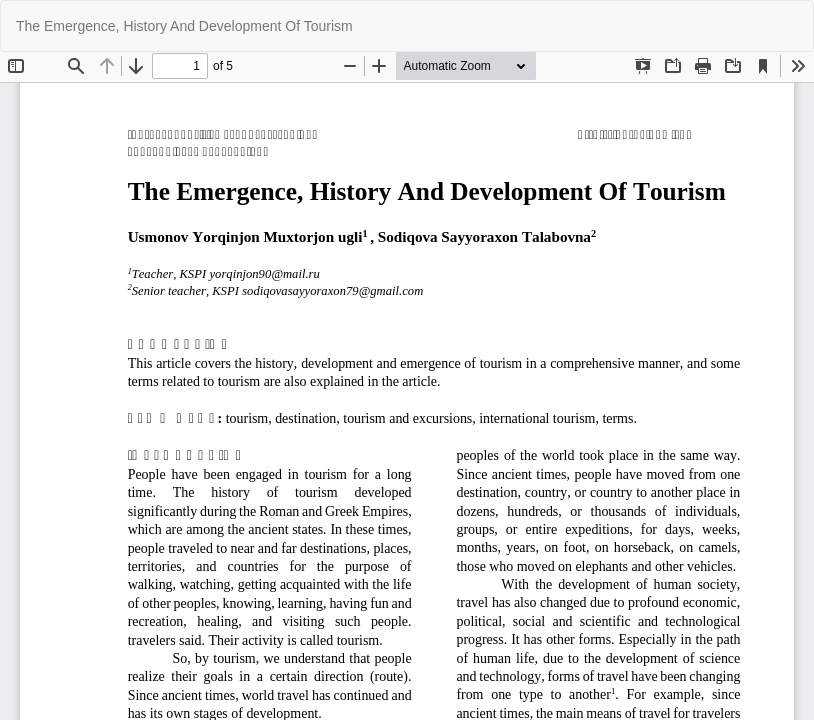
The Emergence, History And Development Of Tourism (184, 26)
